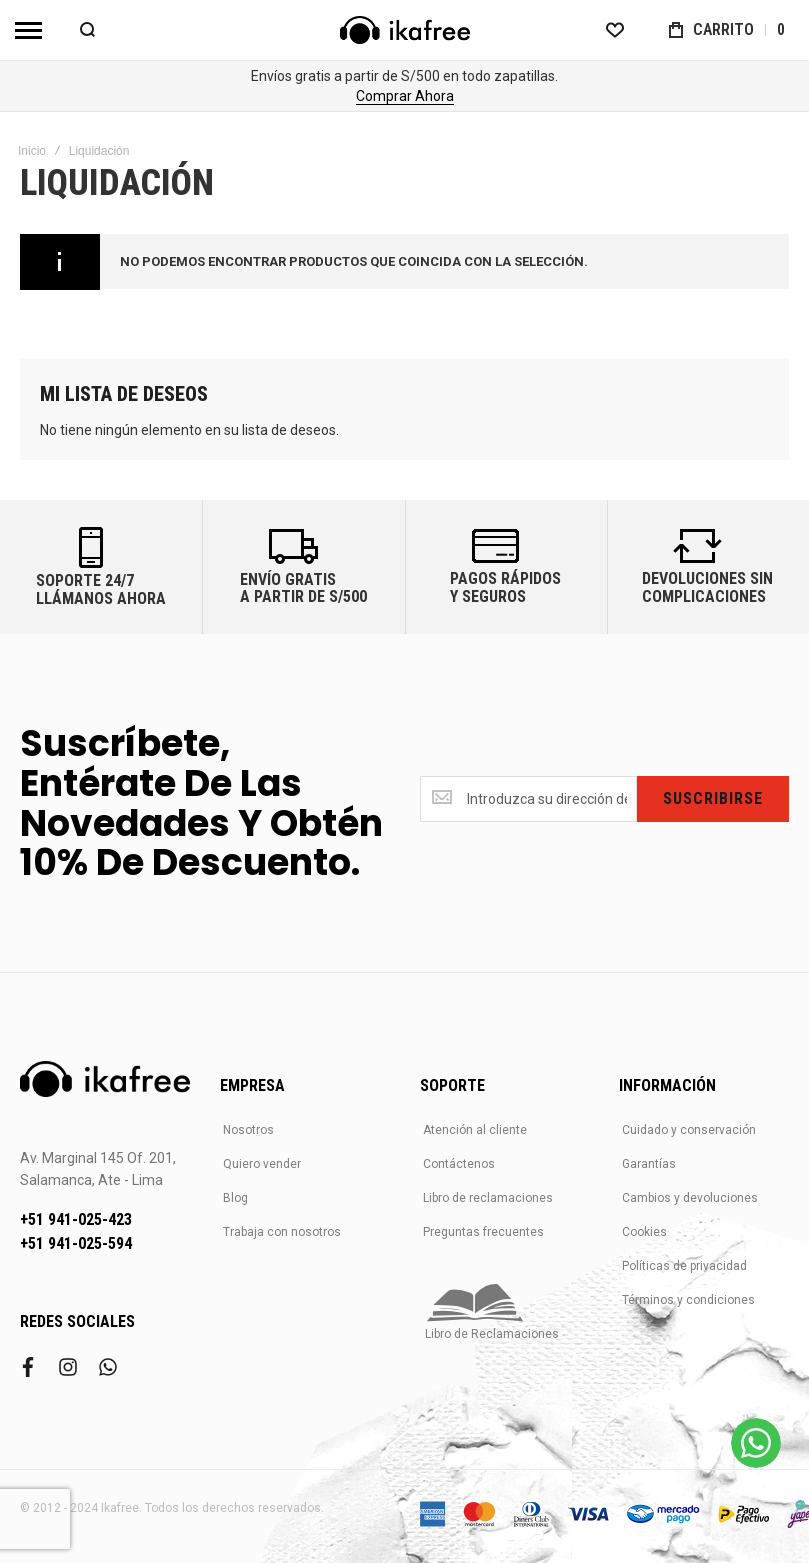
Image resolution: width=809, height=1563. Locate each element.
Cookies (644, 1232)
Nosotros (248, 1130)
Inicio (32, 151)
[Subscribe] (713, 799)
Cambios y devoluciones (690, 1198)
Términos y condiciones (688, 1300)
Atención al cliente (475, 1130)
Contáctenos (459, 1164)
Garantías (649, 1164)
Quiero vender (262, 1164)
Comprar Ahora (405, 96)
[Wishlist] (615, 30)
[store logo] (405, 30)
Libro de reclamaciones (488, 1198)
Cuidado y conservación (689, 1130)
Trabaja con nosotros (282, 1232)
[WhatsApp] (756, 1443)
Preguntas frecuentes (483, 1232)
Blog (235, 1198)
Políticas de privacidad (684, 1266)
